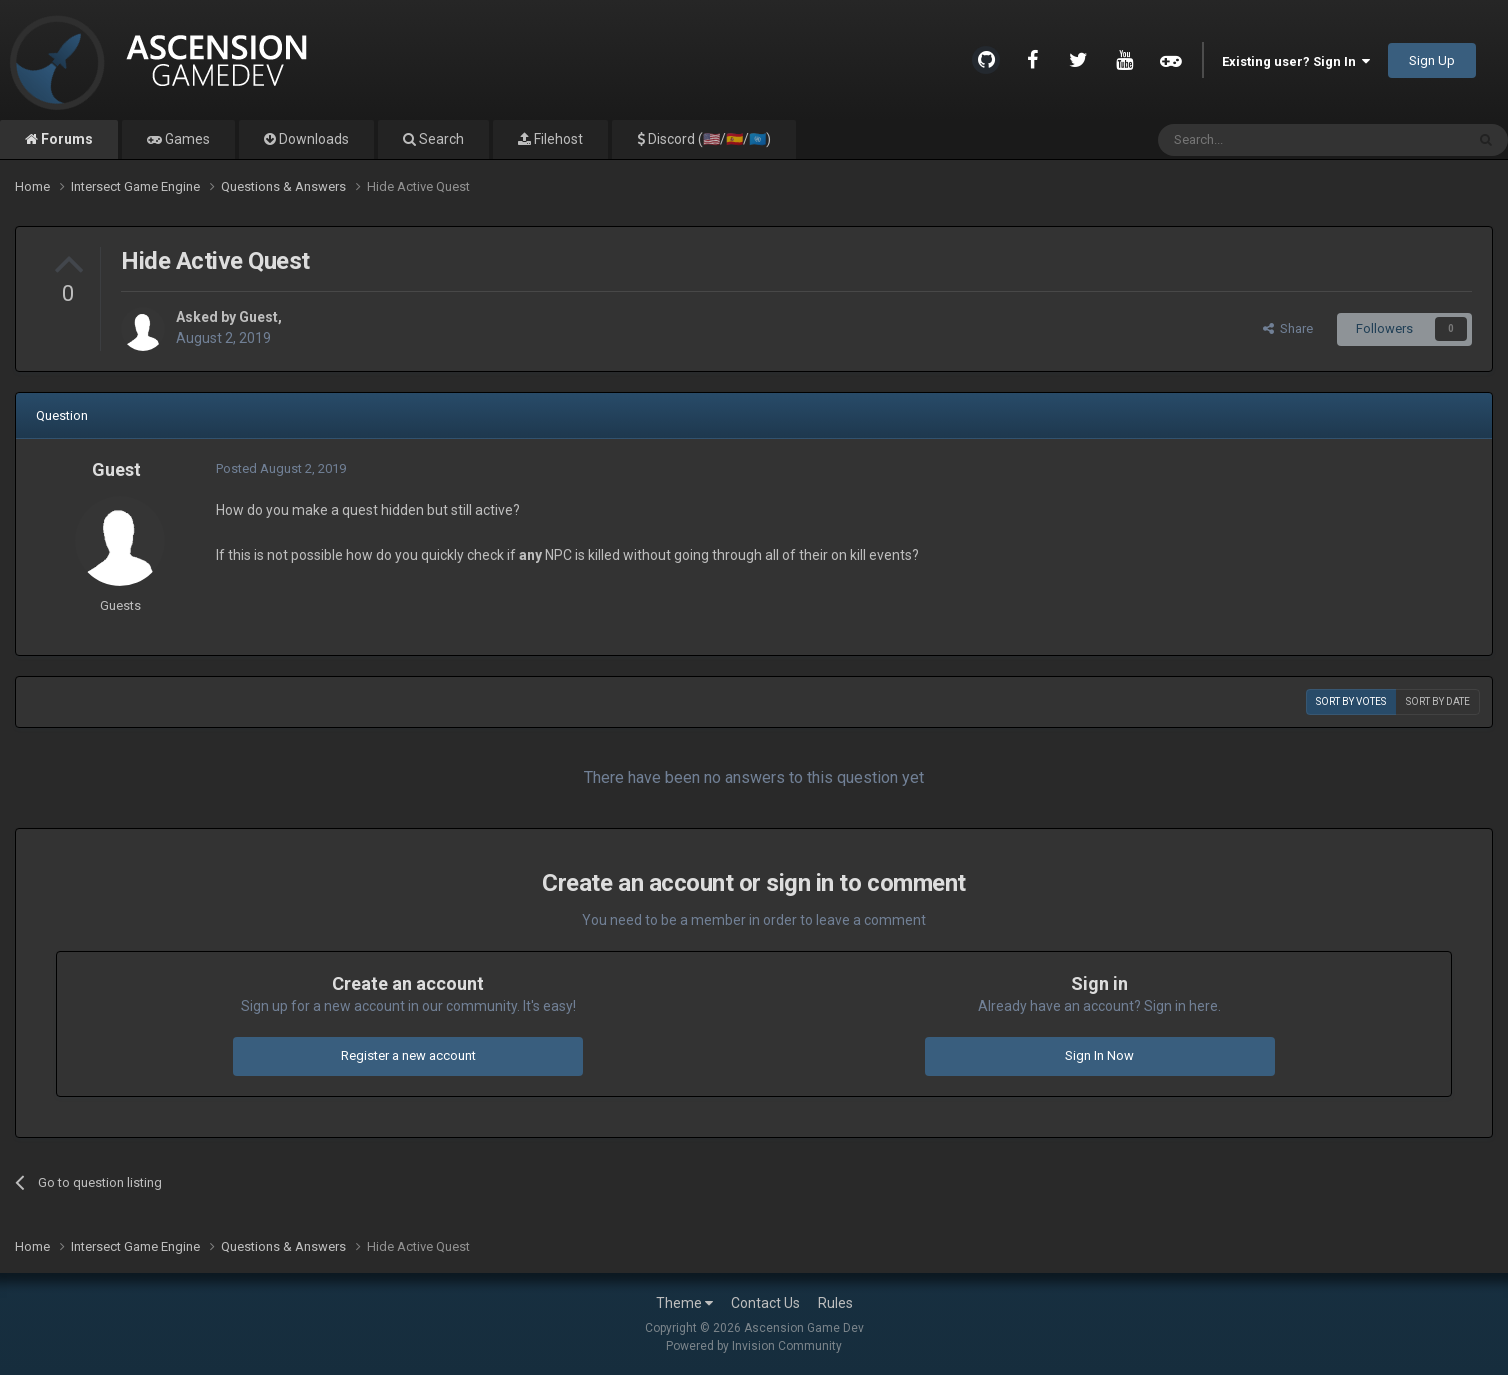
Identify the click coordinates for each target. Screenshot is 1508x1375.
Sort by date (1438, 701)
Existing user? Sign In (1296, 61)
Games (186, 139)
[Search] (1263, 140)
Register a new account (408, 1055)
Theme (684, 1303)
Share (1288, 328)
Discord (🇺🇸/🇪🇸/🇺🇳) (708, 139)
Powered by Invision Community (754, 1346)
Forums (65, 139)
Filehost (557, 139)
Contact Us (765, 1303)
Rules (835, 1303)
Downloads (312, 139)
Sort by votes (1351, 701)
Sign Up (1432, 60)
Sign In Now (1099, 1055)
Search (440, 139)
